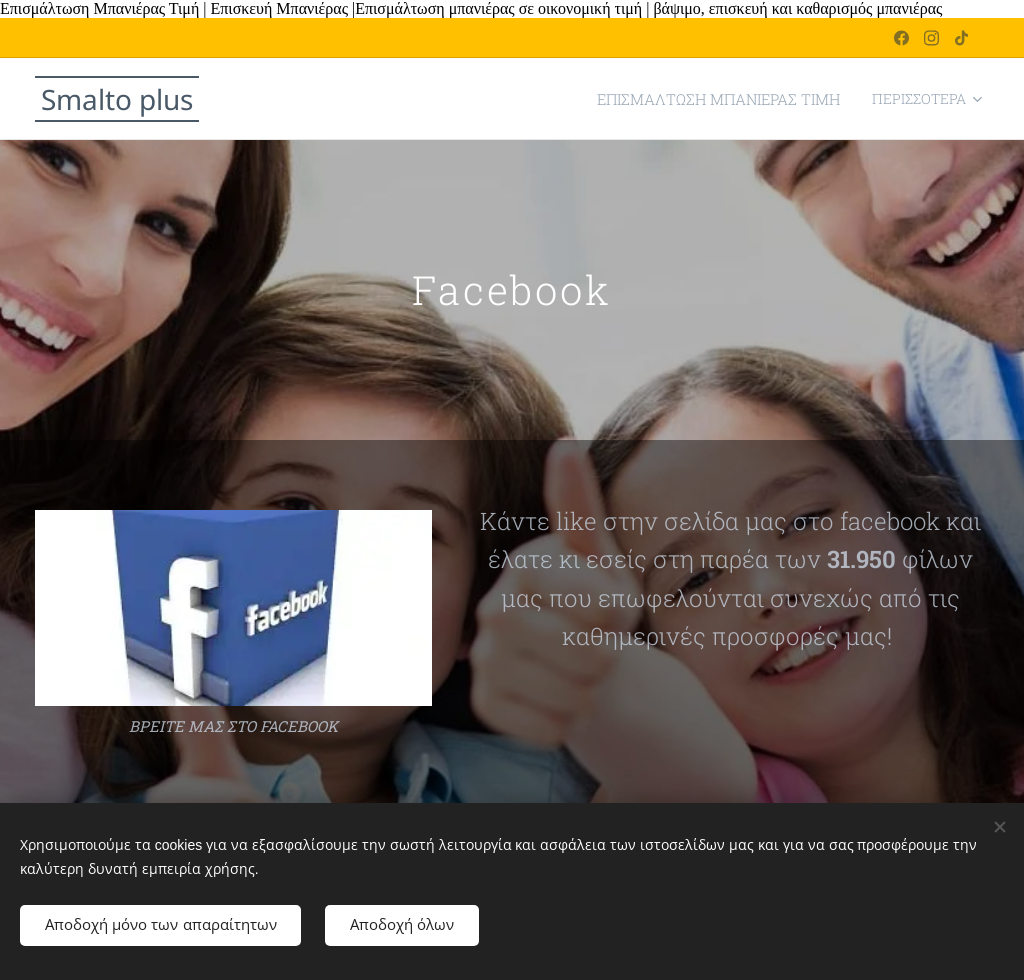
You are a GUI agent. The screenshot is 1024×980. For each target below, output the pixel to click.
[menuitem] (415, 99)
